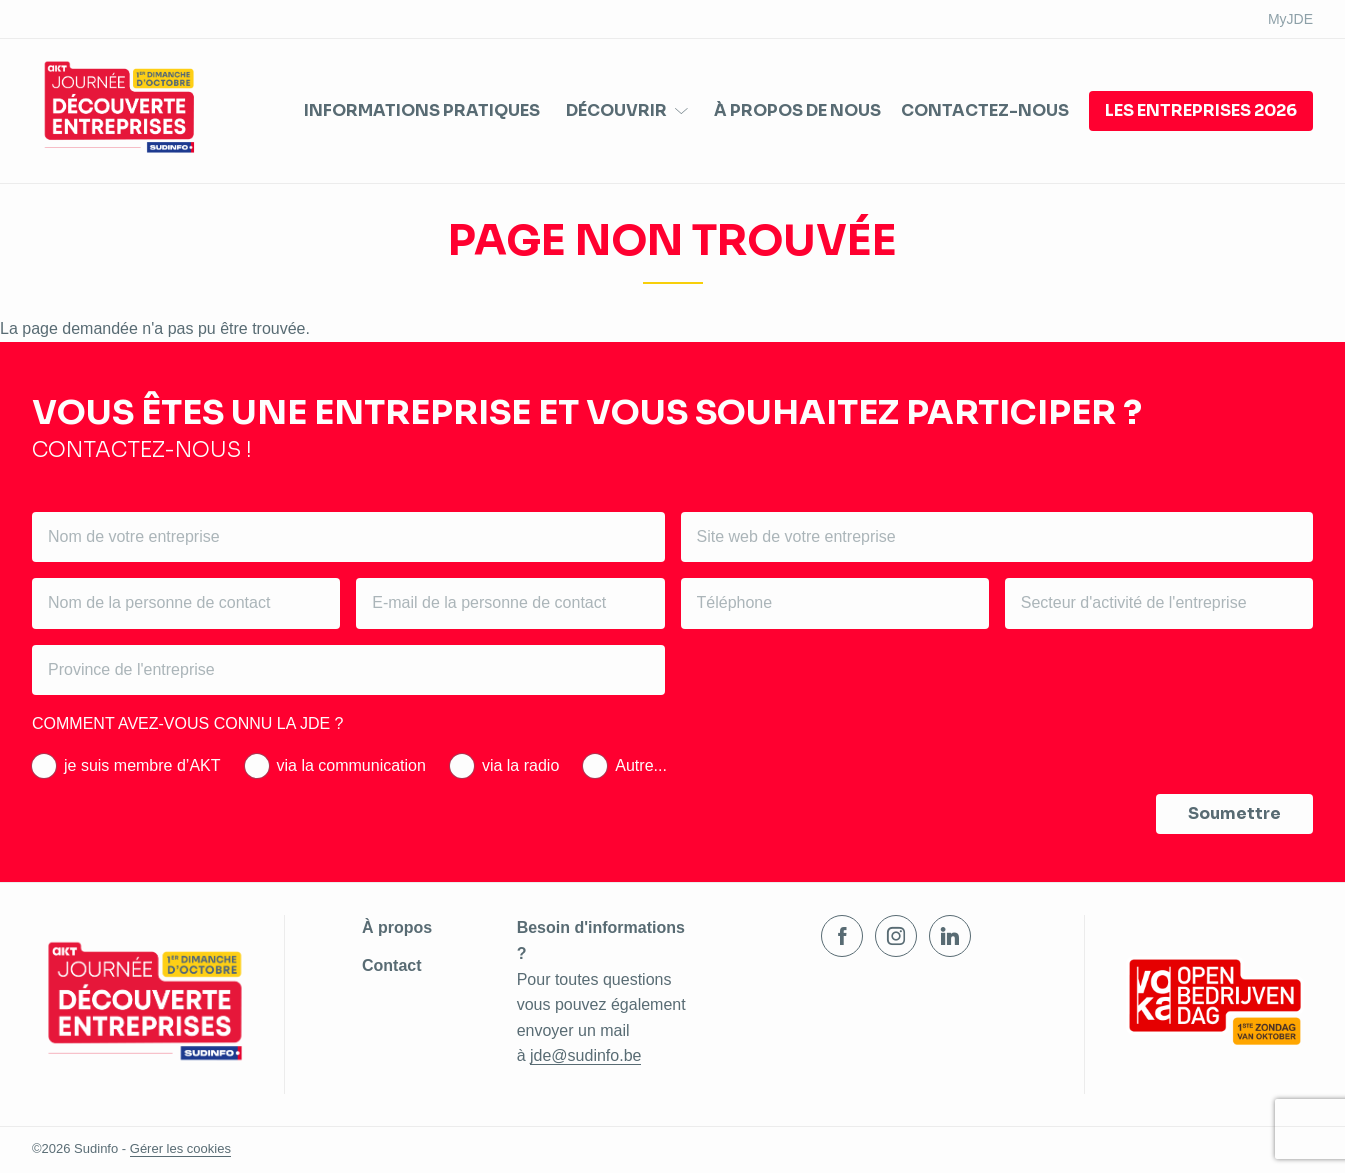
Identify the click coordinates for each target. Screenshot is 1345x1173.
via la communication (351, 765)
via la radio (520, 765)
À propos (397, 927)
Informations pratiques (422, 110)
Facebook (842, 936)
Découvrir (616, 111)
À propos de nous (797, 110)
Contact (392, 965)
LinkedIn (950, 936)
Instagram (896, 936)
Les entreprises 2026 (1201, 110)
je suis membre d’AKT (142, 765)
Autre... (641, 765)
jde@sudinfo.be (585, 1055)
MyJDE (1290, 19)
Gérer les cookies (180, 1148)
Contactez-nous (985, 110)
